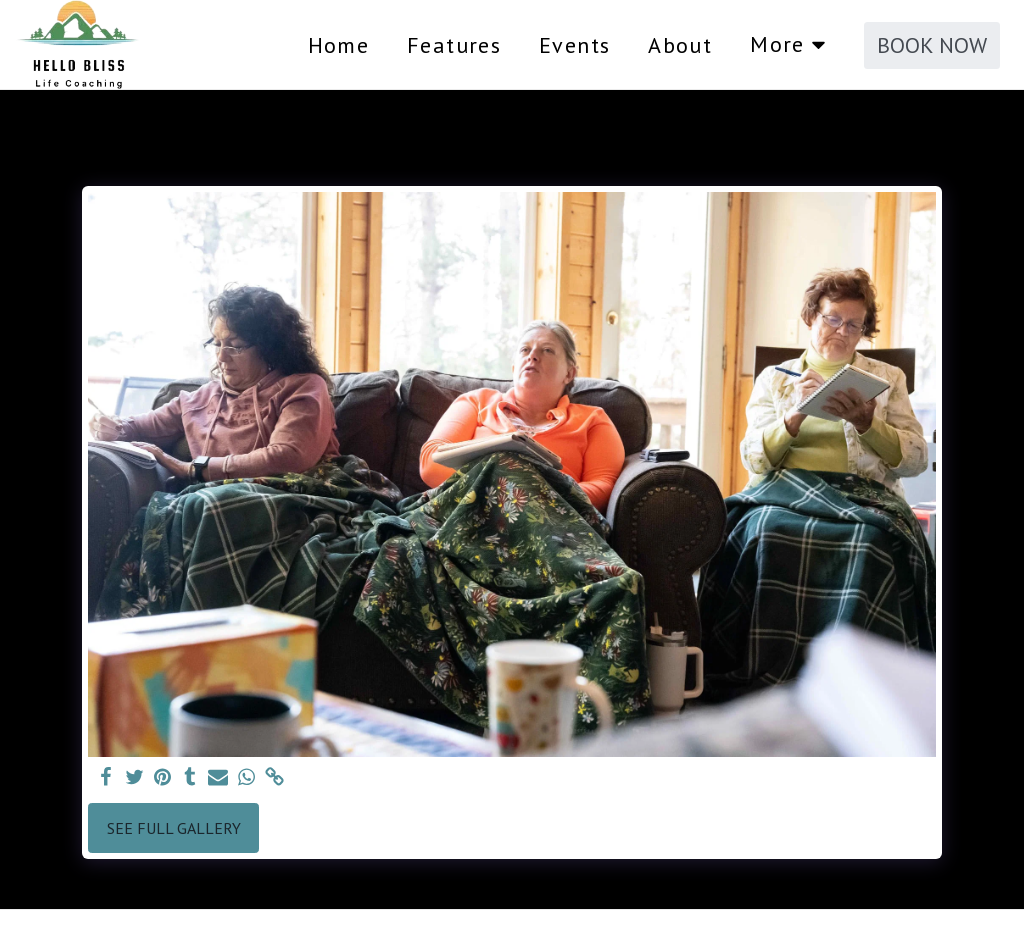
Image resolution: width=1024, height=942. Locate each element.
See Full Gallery (174, 828)
